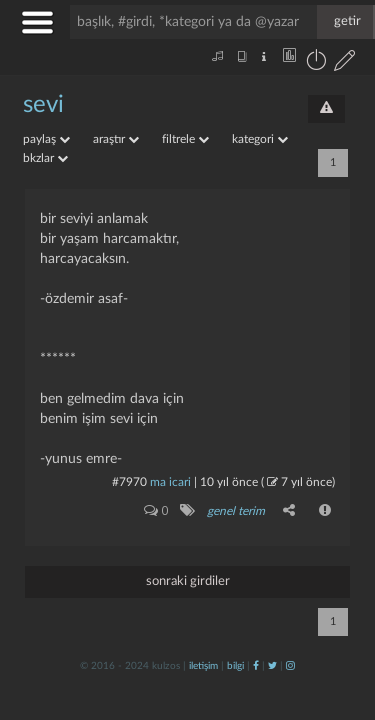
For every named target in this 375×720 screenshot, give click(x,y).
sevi (43, 105)
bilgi (235, 666)
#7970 (129, 482)
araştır (116, 139)
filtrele (185, 139)
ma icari (170, 482)
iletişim (203, 666)
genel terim (236, 511)
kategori (260, 139)
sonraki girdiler (188, 581)
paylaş (46, 139)
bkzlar (45, 158)
